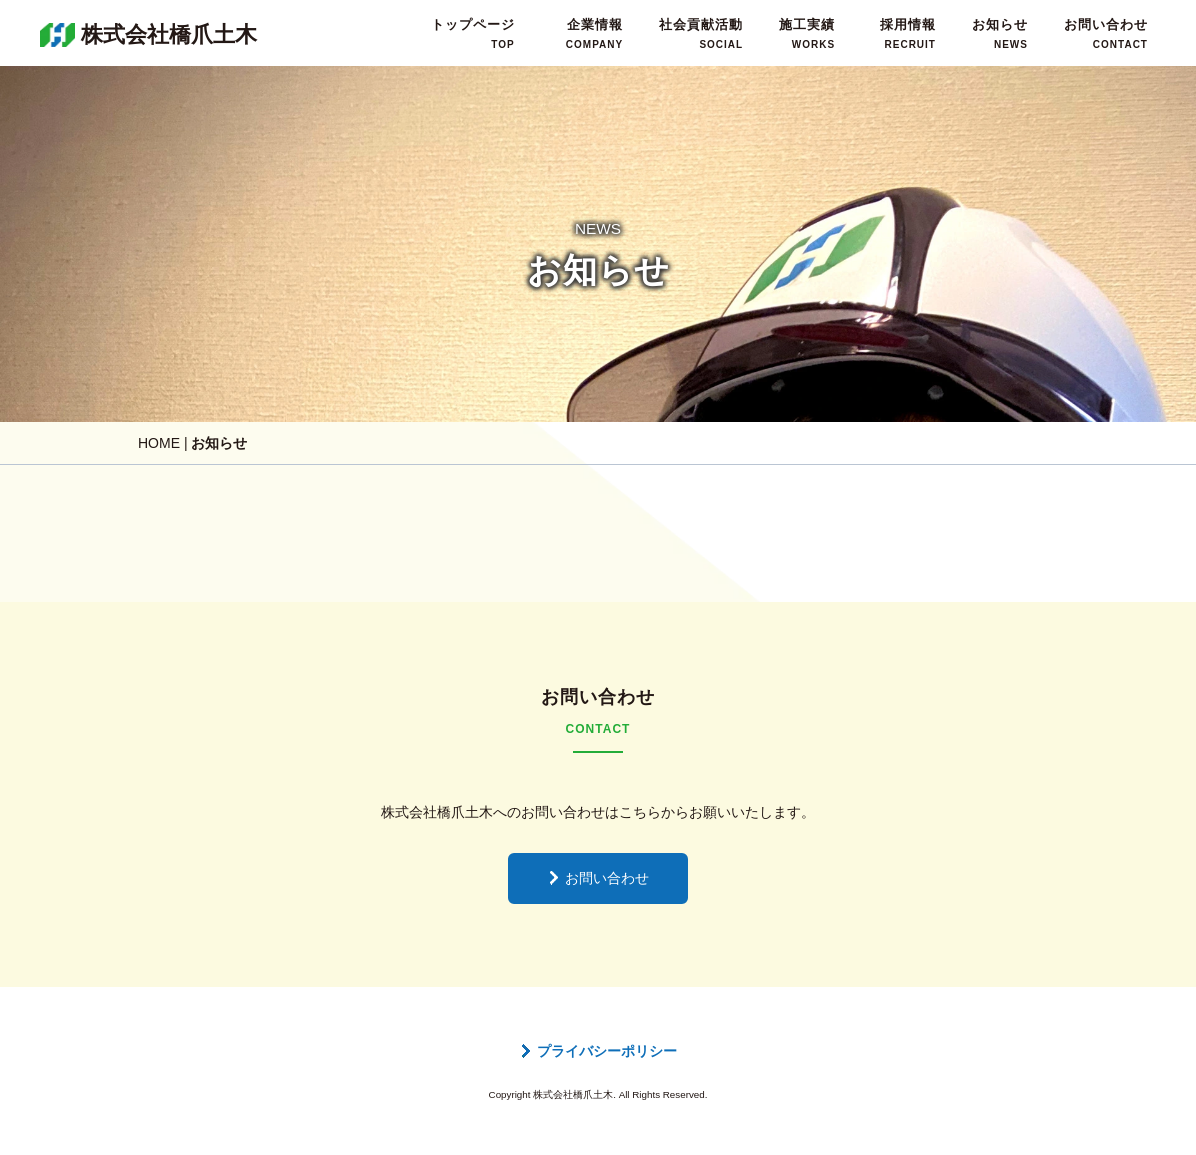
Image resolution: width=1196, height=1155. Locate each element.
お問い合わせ (598, 878)
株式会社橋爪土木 (169, 34)
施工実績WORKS (807, 33)
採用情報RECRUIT (908, 33)
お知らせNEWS (1000, 33)
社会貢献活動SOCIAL (701, 33)
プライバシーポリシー (598, 1051)
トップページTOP (473, 33)
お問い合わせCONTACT (1106, 33)
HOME (159, 443)
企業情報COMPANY (594, 33)
